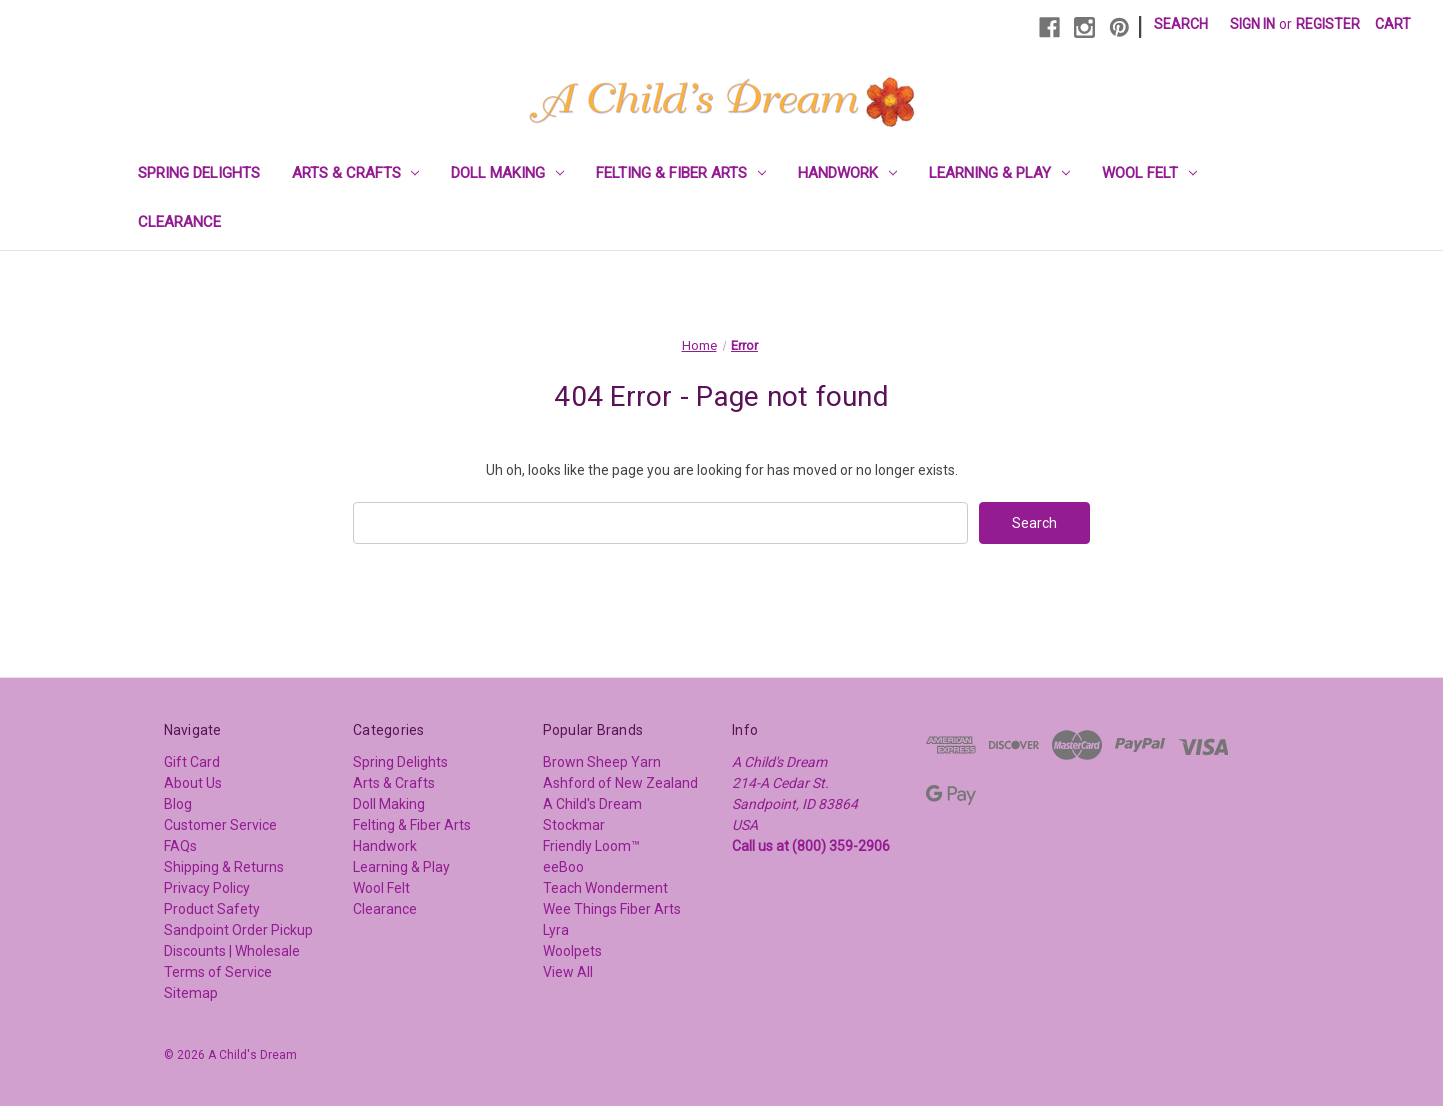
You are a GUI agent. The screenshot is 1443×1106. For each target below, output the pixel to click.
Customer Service (220, 825)
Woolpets (572, 951)
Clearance (179, 222)
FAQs (180, 846)
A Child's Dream (592, 804)
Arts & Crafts (356, 173)
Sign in (1252, 24)
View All (568, 972)
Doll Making (507, 173)
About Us (193, 783)
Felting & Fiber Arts (681, 173)
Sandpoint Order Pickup (238, 930)
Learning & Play (999, 173)
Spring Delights (199, 173)
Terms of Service (218, 972)
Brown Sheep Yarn (602, 762)
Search (1181, 24)
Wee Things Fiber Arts (612, 909)
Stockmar (574, 825)
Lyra (556, 930)
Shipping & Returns (224, 867)
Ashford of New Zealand (620, 783)
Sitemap (191, 993)
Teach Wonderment (605, 888)
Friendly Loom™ (591, 846)
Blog (178, 804)
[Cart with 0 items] (1393, 24)
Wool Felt (1149, 173)
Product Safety (212, 909)
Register (1328, 24)
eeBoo (563, 867)
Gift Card (192, 762)
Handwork (847, 173)
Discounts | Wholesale (232, 951)
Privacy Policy (207, 888)
